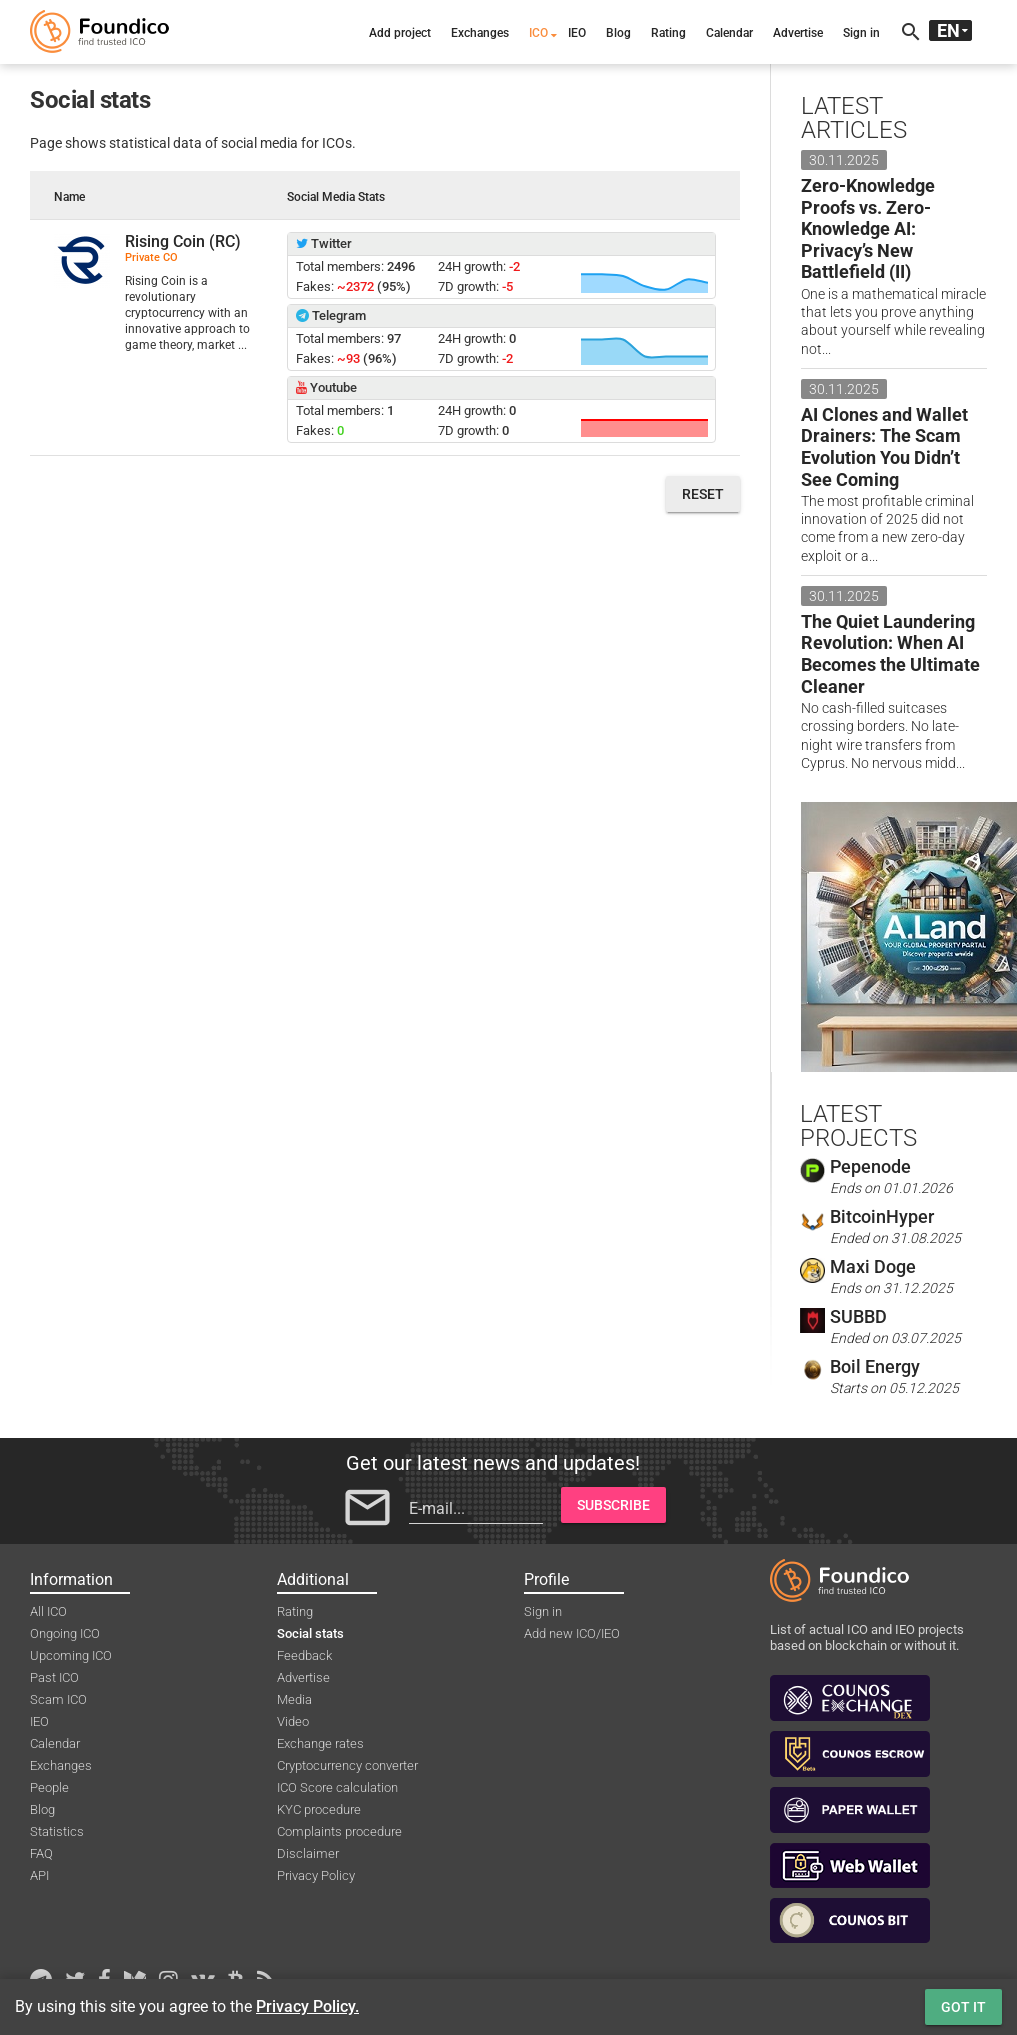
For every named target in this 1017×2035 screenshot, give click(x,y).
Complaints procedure (339, 1831)
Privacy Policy (316, 1875)
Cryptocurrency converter (347, 1765)
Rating (668, 33)
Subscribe (613, 1505)
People (49, 1787)
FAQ (41, 1853)
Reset (703, 494)
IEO (577, 33)
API (39, 1875)
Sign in (861, 33)
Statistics (57, 1831)
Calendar (729, 33)
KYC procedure (319, 1809)
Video (293, 1721)
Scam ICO (58, 1699)
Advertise (798, 33)
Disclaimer (308, 1853)
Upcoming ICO (71, 1655)
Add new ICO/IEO (572, 1633)
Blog (618, 33)
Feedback (304, 1655)
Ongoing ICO (65, 1633)
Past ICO (54, 1677)
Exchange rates (320, 1743)
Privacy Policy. (307, 2006)
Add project (400, 33)
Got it (963, 2007)
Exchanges (480, 33)
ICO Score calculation (337, 1787)
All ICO (48, 1611)
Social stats (310, 1633)
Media (294, 1699)
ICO (538, 33)
